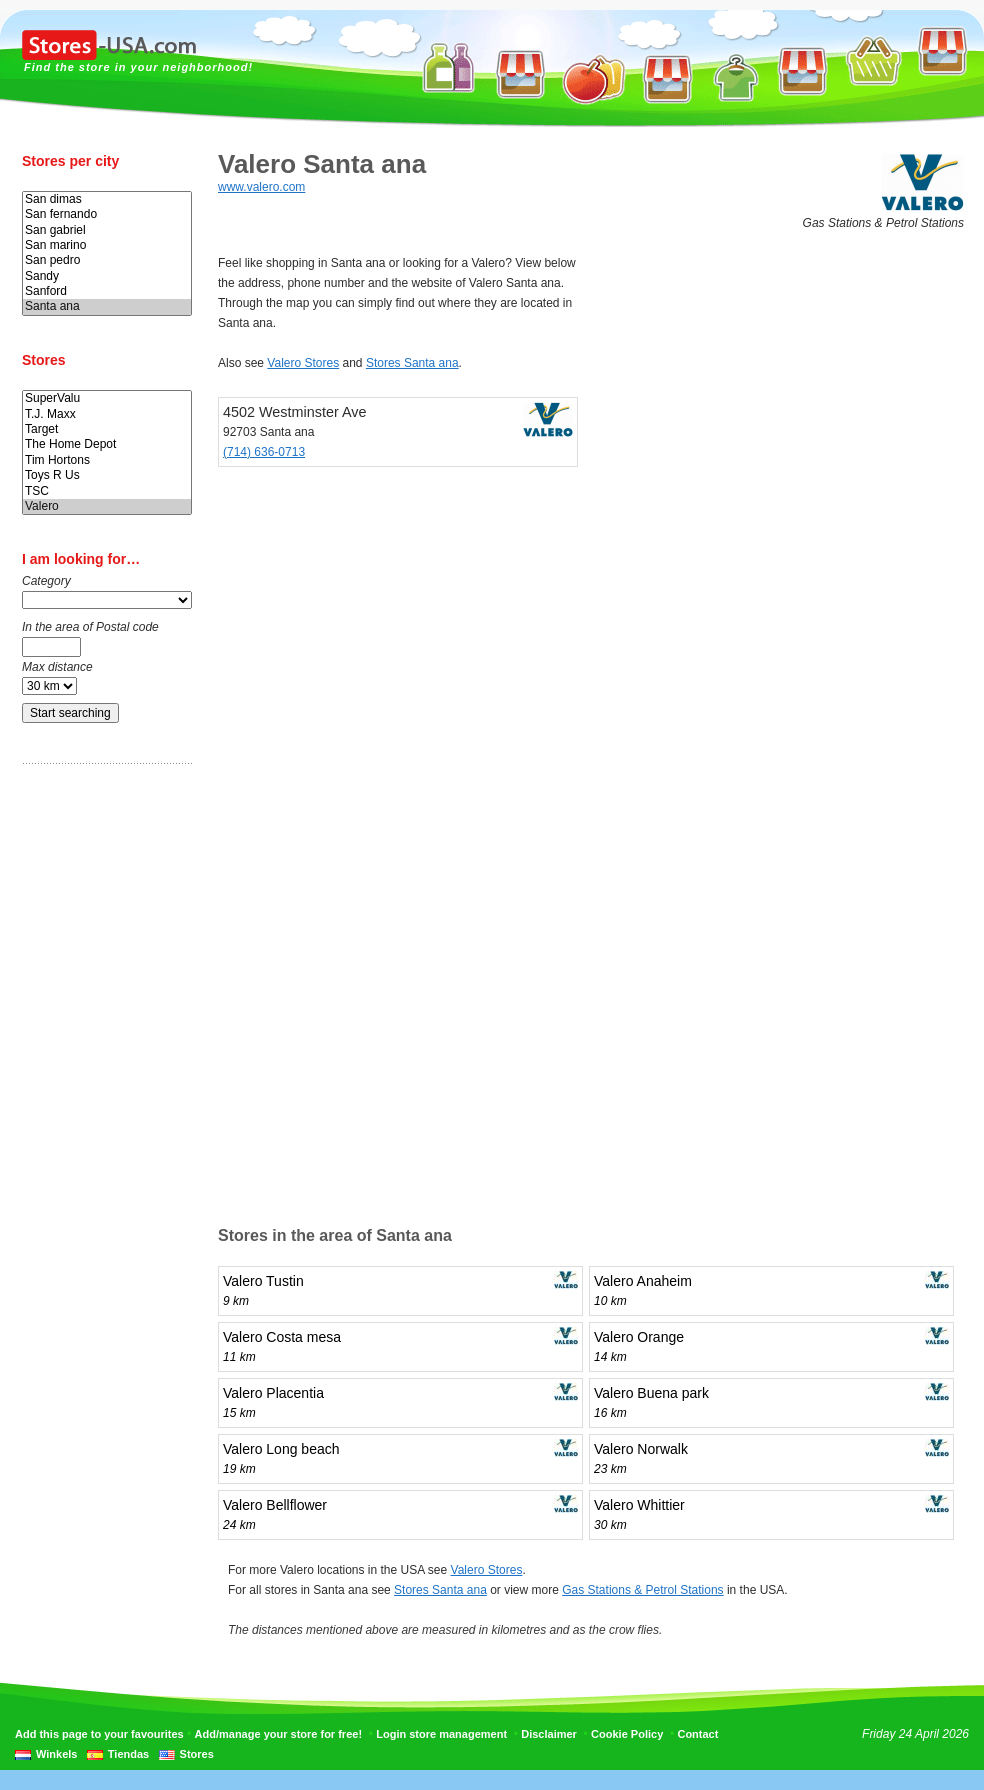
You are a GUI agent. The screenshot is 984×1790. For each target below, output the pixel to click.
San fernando (107, 214)
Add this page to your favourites (99, 1734)
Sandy (107, 276)
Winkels (56, 1754)
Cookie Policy (627, 1734)
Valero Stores (303, 363)
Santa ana (107, 306)
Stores (197, 1754)
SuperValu (107, 398)
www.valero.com (261, 187)
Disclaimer (549, 1734)
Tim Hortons (107, 460)
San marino (107, 245)
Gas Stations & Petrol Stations (642, 1590)
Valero (107, 506)
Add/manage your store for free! (278, 1734)
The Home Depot (107, 444)
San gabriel (107, 230)
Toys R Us (107, 475)
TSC (107, 491)
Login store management (441, 1734)
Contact (697, 1734)
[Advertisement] (102, 1093)
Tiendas (128, 1754)
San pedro (107, 260)
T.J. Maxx (107, 414)
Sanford (107, 291)
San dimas (107, 199)
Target (107, 429)
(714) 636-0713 (264, 452)
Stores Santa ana (412, 363)
